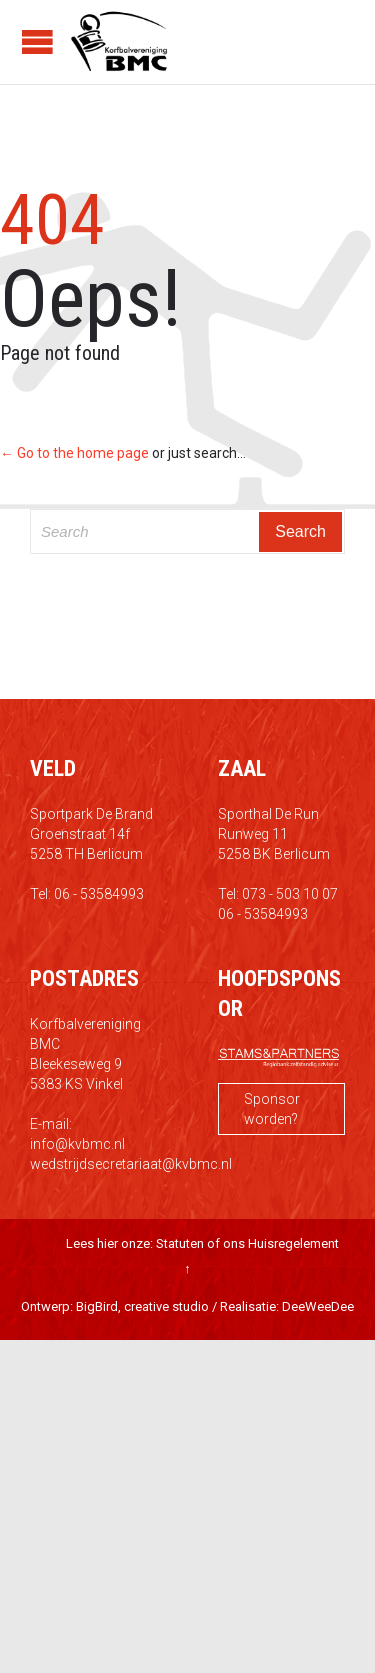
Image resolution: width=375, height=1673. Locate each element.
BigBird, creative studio (142, 1306)
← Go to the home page (74, 453)
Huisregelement (293, 1243)
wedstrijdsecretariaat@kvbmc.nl (131, 1164)
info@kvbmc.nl (77, 1144)
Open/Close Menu (37, 41)
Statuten (180, 1243)
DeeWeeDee (318, 1306)
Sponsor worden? (272, 1109)
